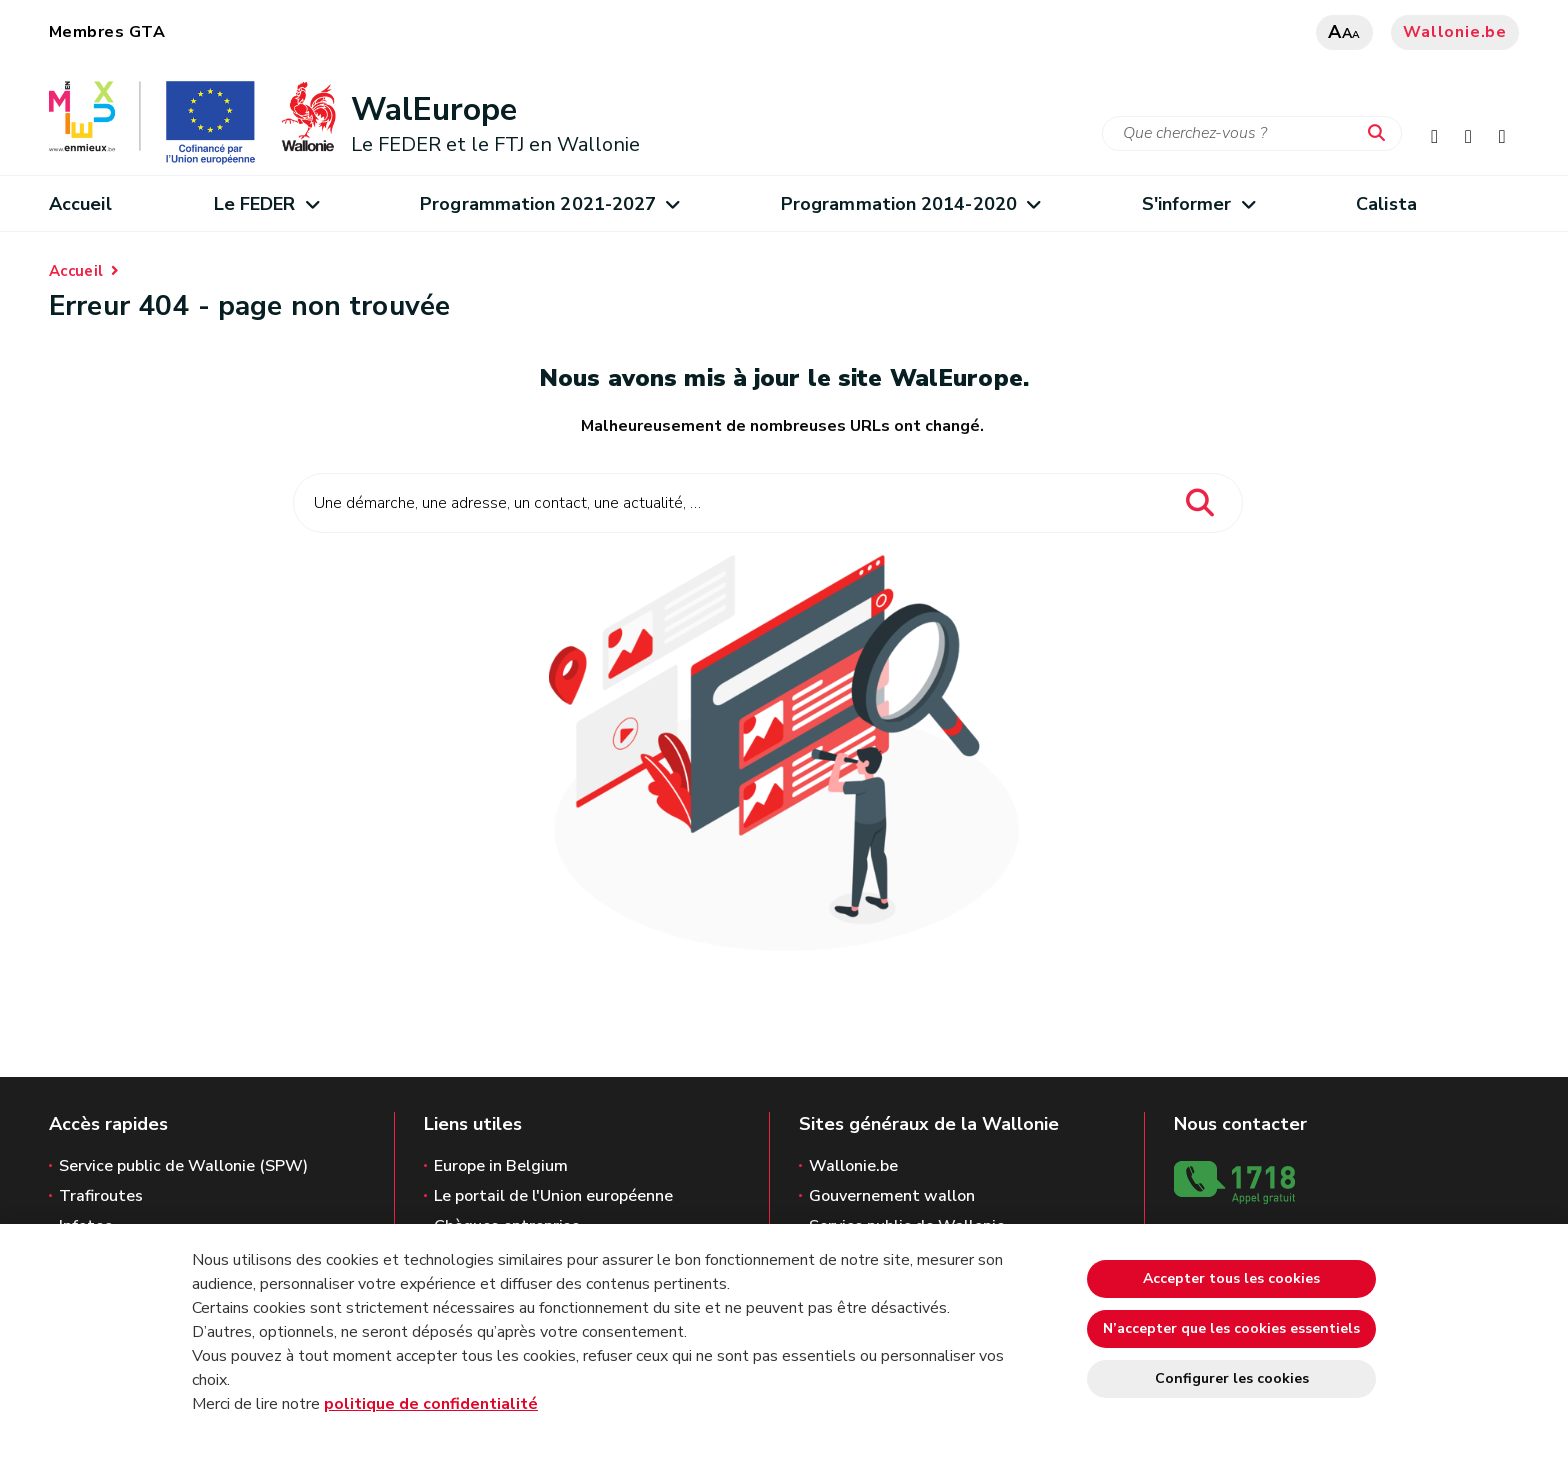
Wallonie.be (1455, 32)
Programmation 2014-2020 (910, 204)
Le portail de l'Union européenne (553, 1196)
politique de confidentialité (431, 1404)
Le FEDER (266, 204)
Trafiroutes (101, 1196)
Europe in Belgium (501, 1166)
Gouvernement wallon (892, 1196)
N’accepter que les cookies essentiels (1231, 1328)
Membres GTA (107, 32)
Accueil (80, 204)
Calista (1386, 204)
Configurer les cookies (1232, 1378)
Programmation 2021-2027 (549, 204)
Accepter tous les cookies (1231, 1278)
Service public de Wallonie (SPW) (183, 1166)
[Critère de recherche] (1252, 133)
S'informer (1198, 204)
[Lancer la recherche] (1381, 134)
